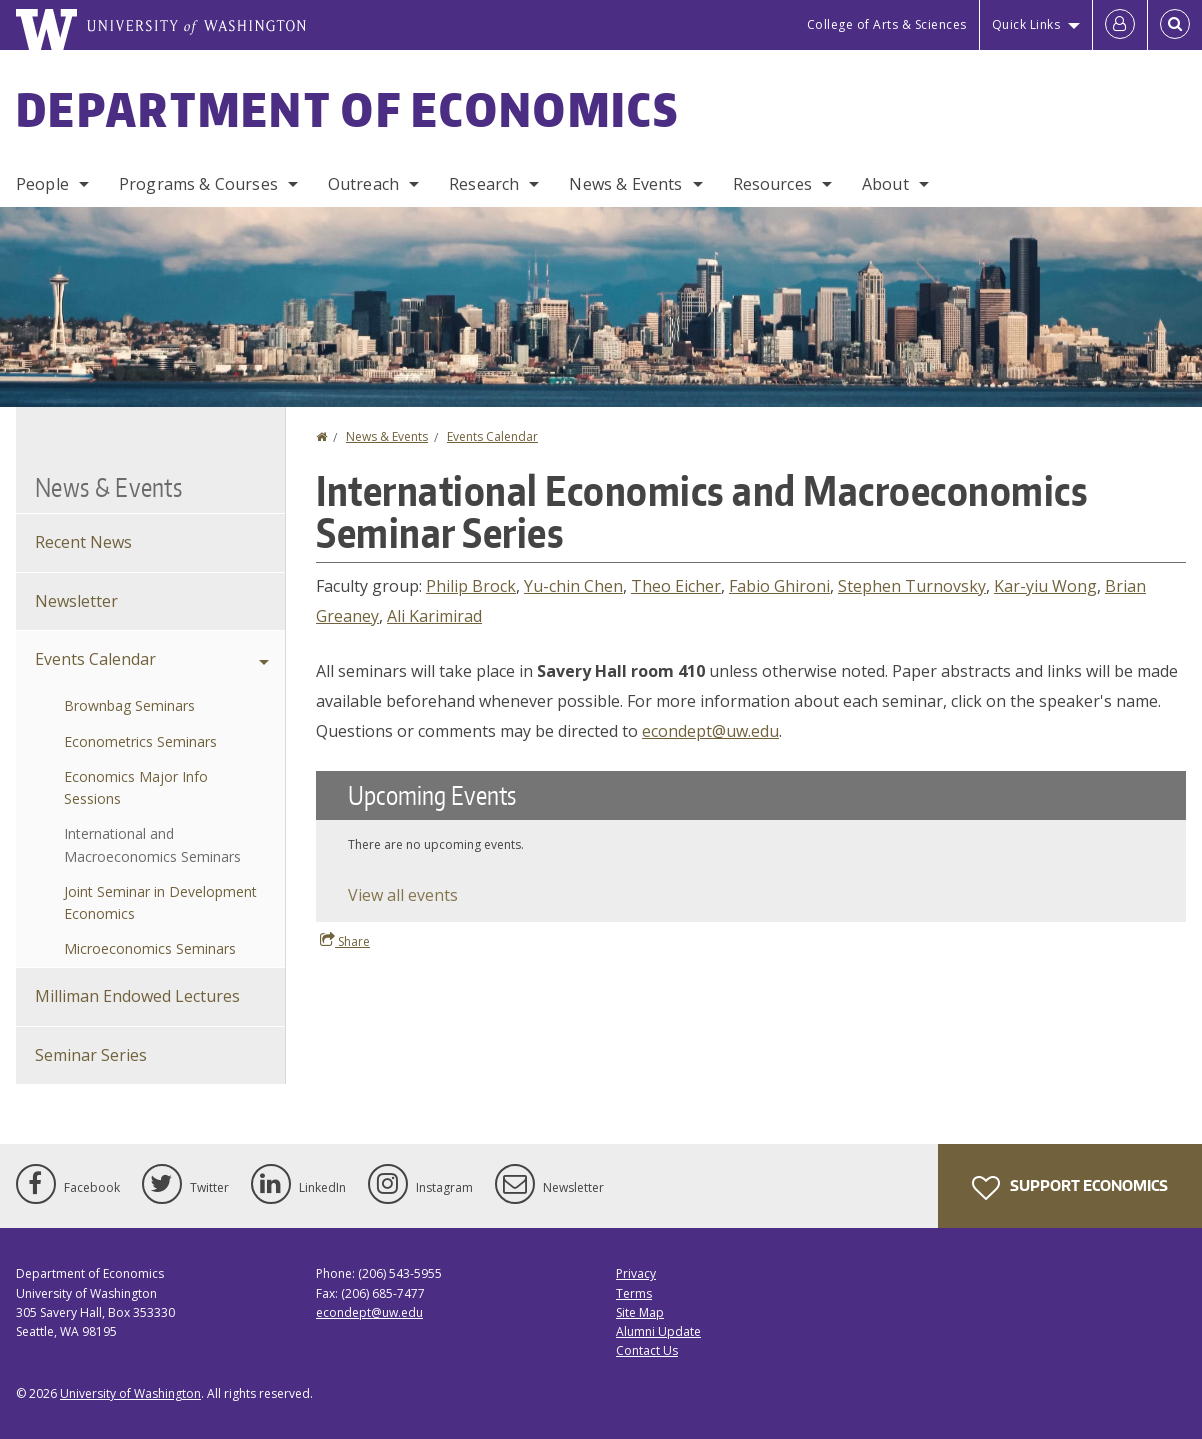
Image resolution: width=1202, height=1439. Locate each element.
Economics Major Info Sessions (136, 787)
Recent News (83, 542)
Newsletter (76, 601)
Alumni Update (658, 1331)
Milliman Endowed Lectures (137, 996)
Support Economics (1070, 1188)
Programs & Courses (198, 184)
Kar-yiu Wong (1045, 586)
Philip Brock (471, 586)
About (885, 184)
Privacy (636, 1273)
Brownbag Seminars (129, 705)
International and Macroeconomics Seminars (152, 844)
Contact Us (647, 1350)
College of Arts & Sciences (887, 24)
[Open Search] (1175, 25)
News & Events (625, 184)
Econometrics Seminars (140, 741)
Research (484, 184)
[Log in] (1120, 25)
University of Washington (130, 1393)
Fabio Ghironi (779, 586)
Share (345, 941)
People (42, 184)
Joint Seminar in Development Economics (160, 902)
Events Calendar (492, 436)
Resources (772, 184)
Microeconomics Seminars (150, 948)
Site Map (640, 1312)
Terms (634, 1293)
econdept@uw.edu (710, 731)
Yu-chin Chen (573, 586)
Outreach (363, 184)
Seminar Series (91, 1055)
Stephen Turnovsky (912, 586)
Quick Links (1026, 24)
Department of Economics (347, 109)
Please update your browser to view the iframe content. (751, 846)
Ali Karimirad (434, 616)
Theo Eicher (676, 586)
